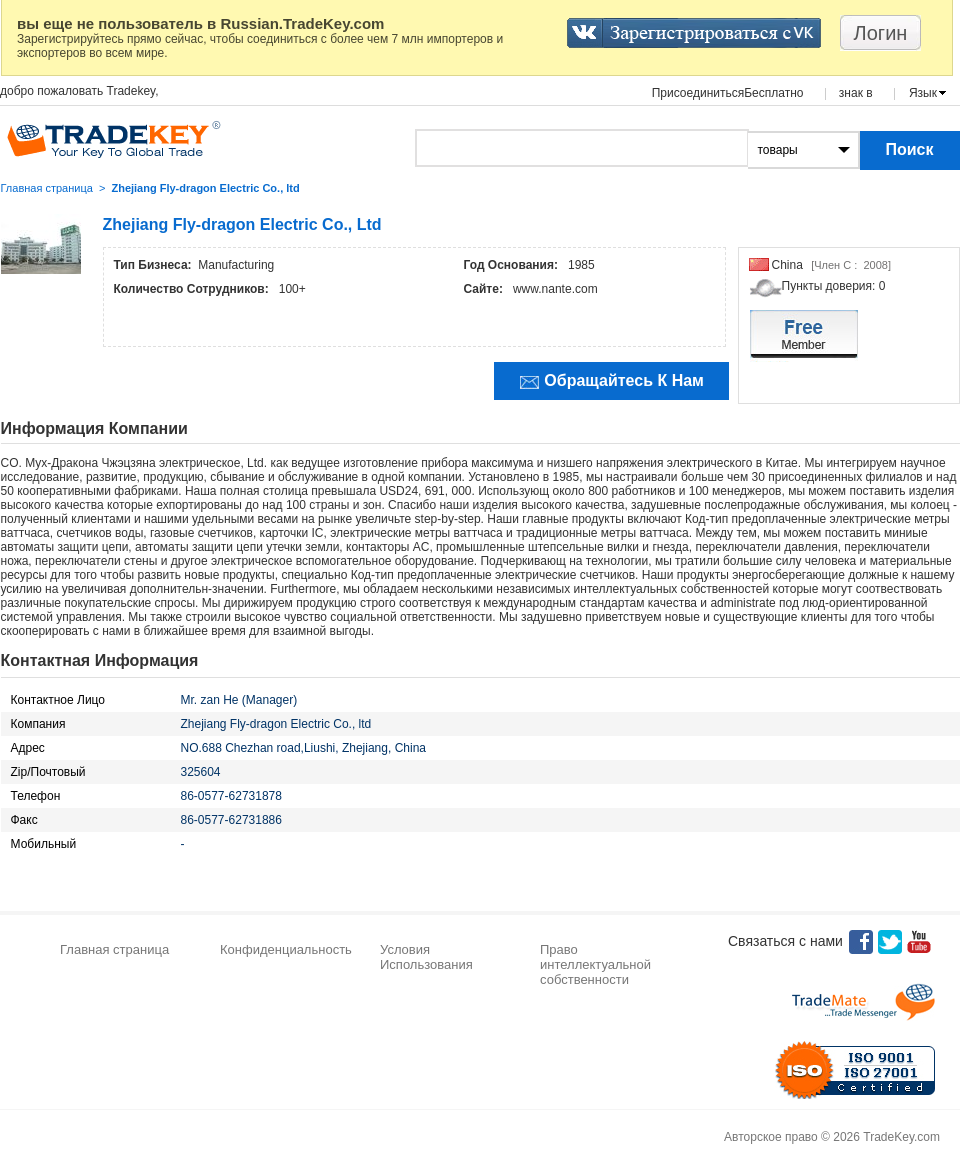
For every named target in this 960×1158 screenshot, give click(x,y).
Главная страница (47, 188)
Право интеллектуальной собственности (595, 964)
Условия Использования (426, 957)
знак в (856, 93)
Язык (923, 93)
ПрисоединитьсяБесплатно (728, 93)
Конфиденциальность (286, 949)
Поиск (909, 149)
